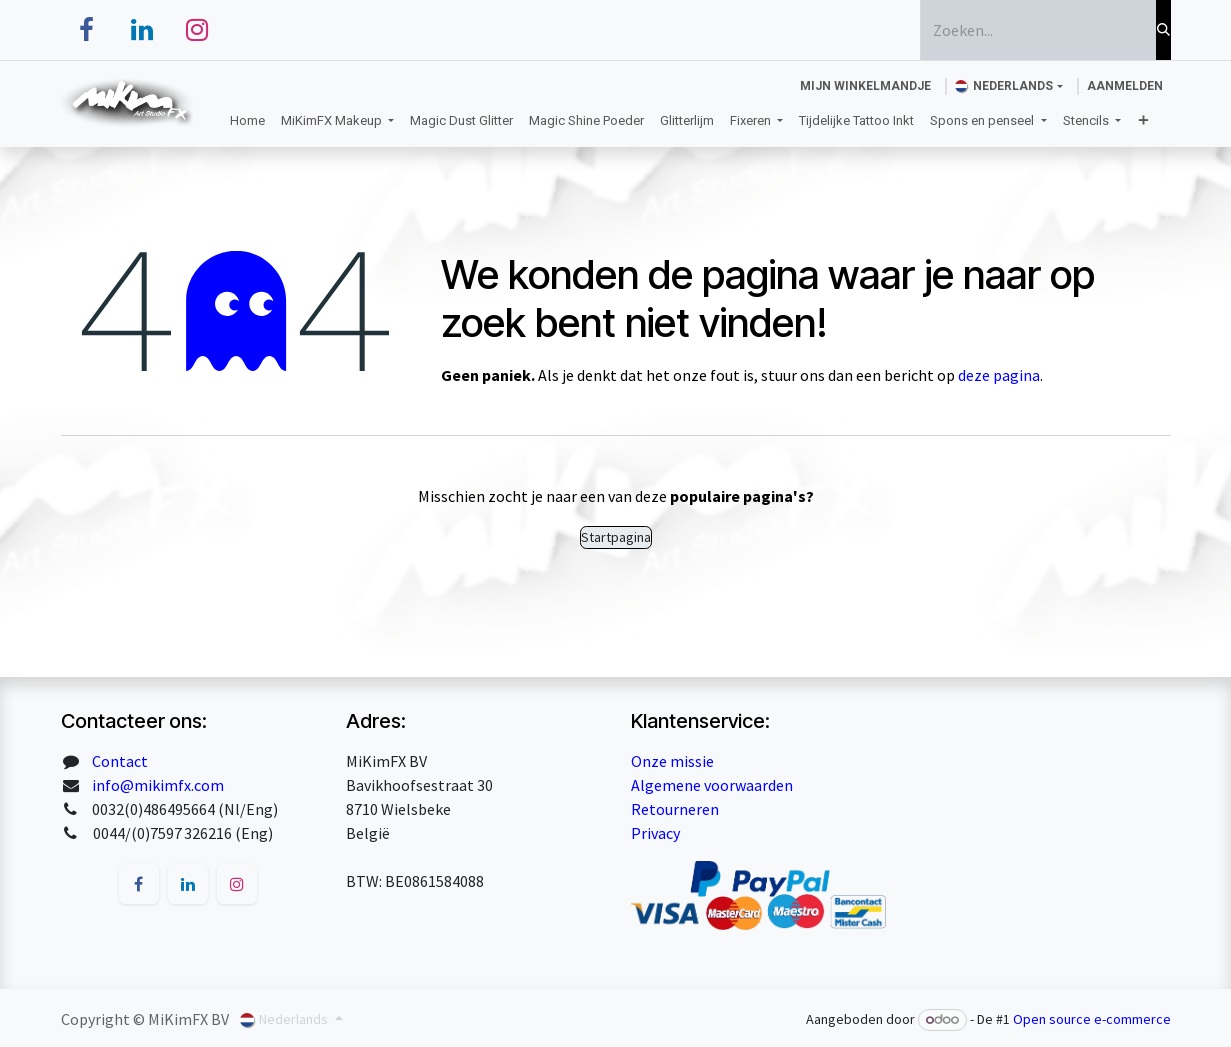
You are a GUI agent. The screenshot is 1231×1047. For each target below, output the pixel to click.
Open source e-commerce (1092, 1019)
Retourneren (675, 809)
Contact (120, 761)
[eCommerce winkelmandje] (865, 86)
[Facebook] (87, 30)
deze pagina (999, 375)
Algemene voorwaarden (712, 785)
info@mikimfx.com (158, 785)
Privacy (655, 833)
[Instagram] (197, 30)
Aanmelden (1125, 86)
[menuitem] (247, 121)
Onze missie (672, 761)
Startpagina (616, 537)
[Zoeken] (1163, 30)
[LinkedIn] (142, 30)
